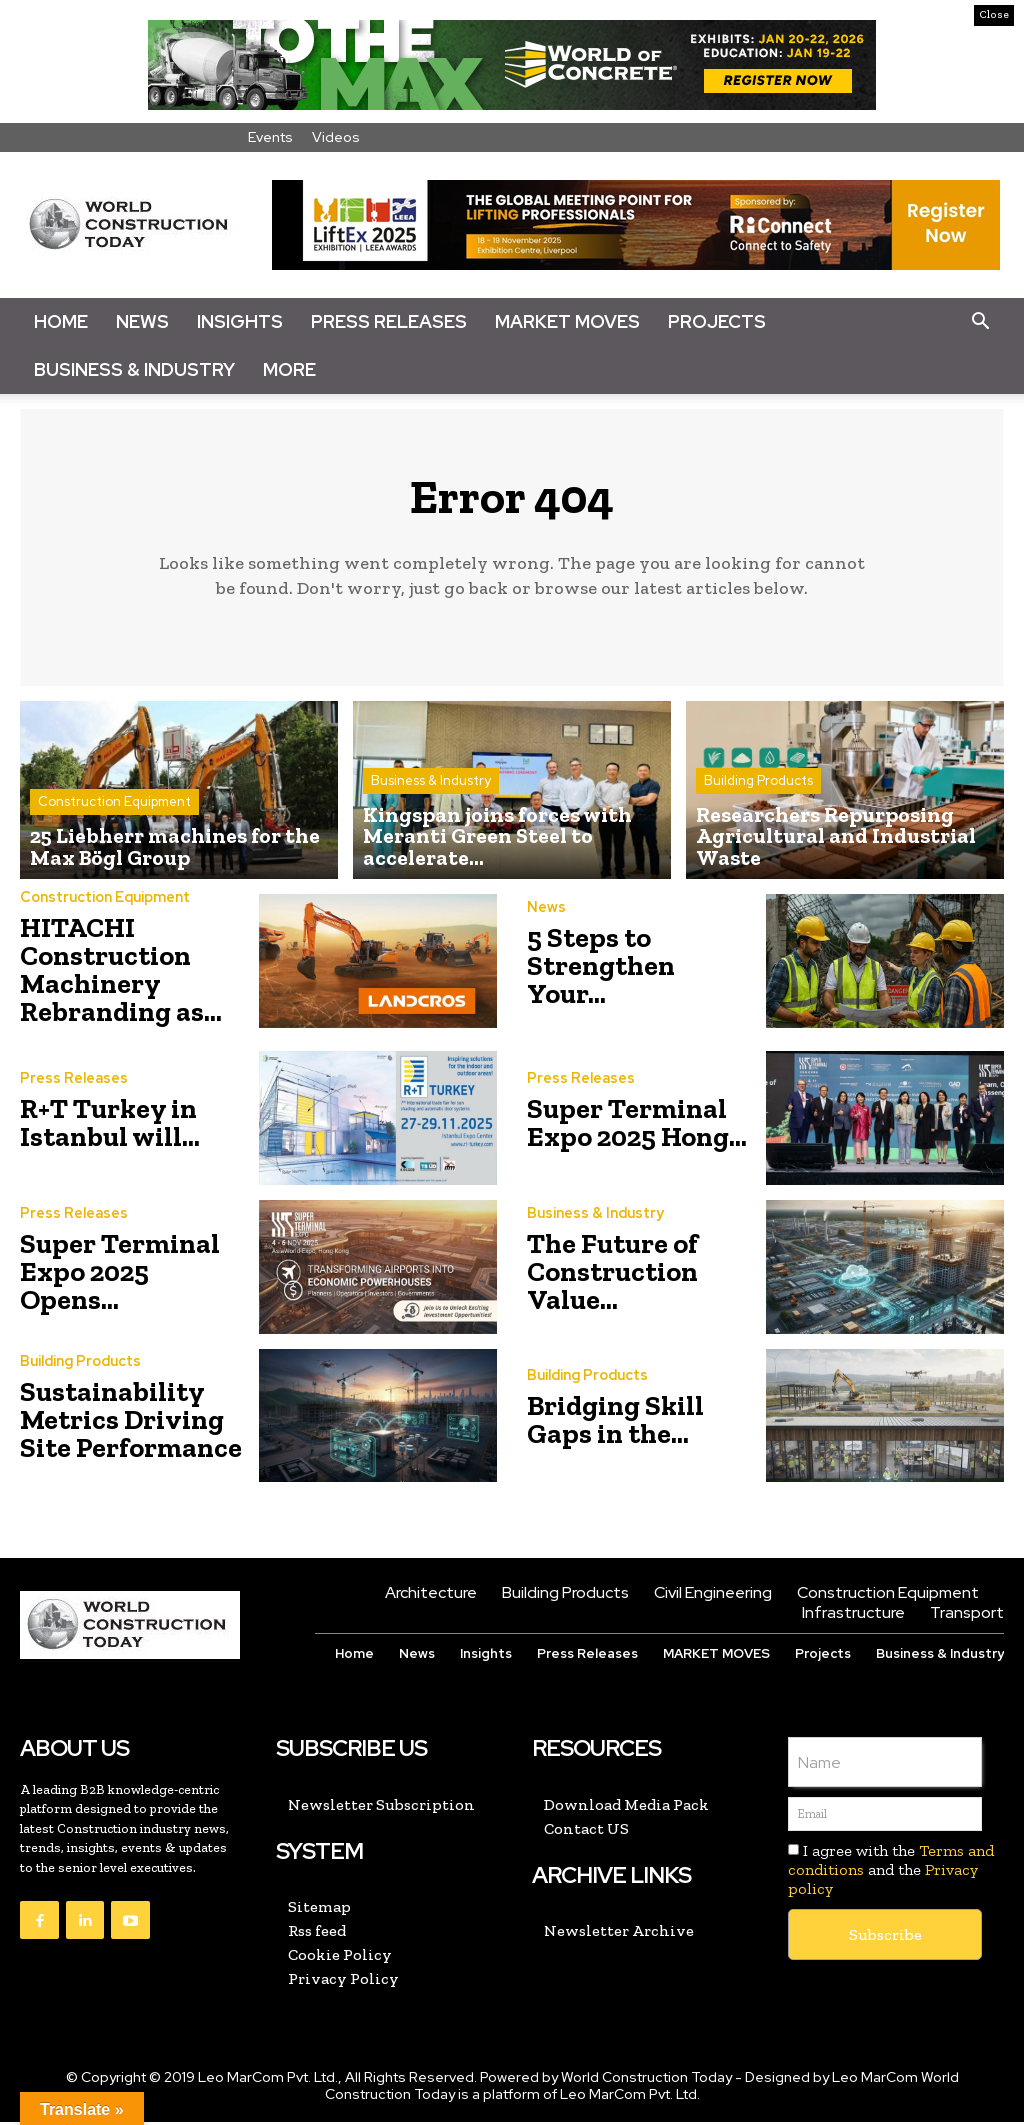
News (142, 321)
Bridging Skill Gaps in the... (615, 1422)
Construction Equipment (114, 812)
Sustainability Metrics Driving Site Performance (131, 1422)
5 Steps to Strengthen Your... (601, 968)
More (289, 369)
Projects (717, 321)
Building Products (758, 812)
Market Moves (567, 321)
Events (270, 137)
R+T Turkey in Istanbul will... (110, 1125)
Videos (336, 137)
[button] (980, 322)
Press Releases (389, 321)
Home (61, 321)
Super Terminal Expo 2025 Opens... (120, 1274)
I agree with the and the (891, 1872)
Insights (240, 321)
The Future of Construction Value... (612, 1274)
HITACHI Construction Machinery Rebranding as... (121, 972)
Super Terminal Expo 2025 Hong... (637, 1125)
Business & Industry (134, 369)
